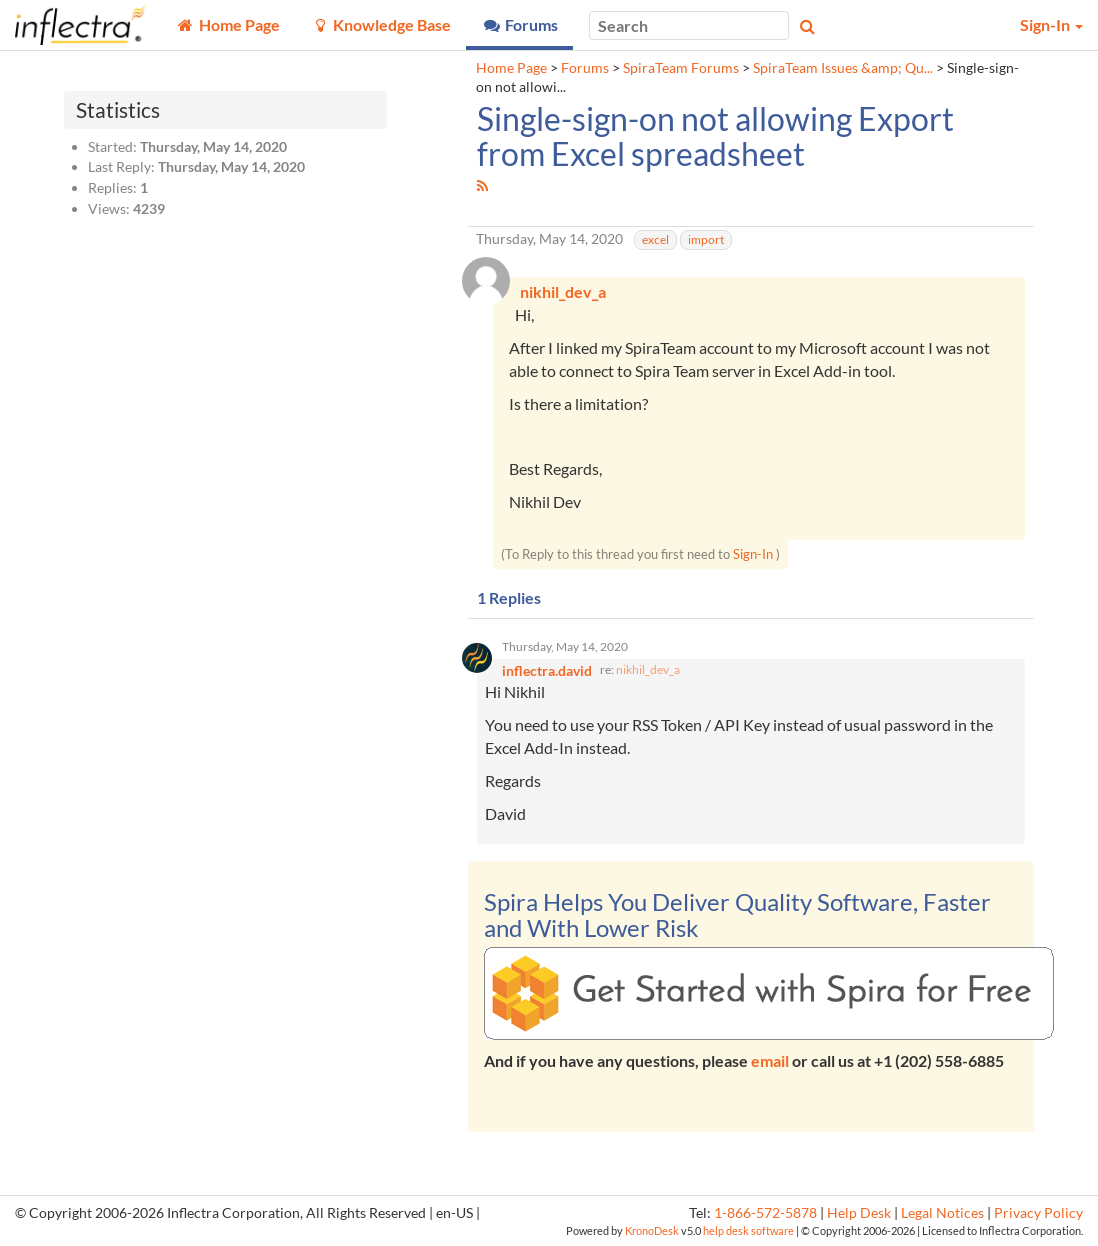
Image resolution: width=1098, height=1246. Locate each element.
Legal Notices (942, 1213)
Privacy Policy (1038, 1213)
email (770, 1060)
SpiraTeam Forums (681, 68)
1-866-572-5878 (765, 1213)
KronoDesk (652, 1230)
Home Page (511, 68)
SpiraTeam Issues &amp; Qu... (843, 68)
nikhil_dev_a (648, 669)
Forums (585, 68)
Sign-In (753, 554)
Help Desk (859, 1213)
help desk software (748, 1230)
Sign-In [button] (1051, 24)
